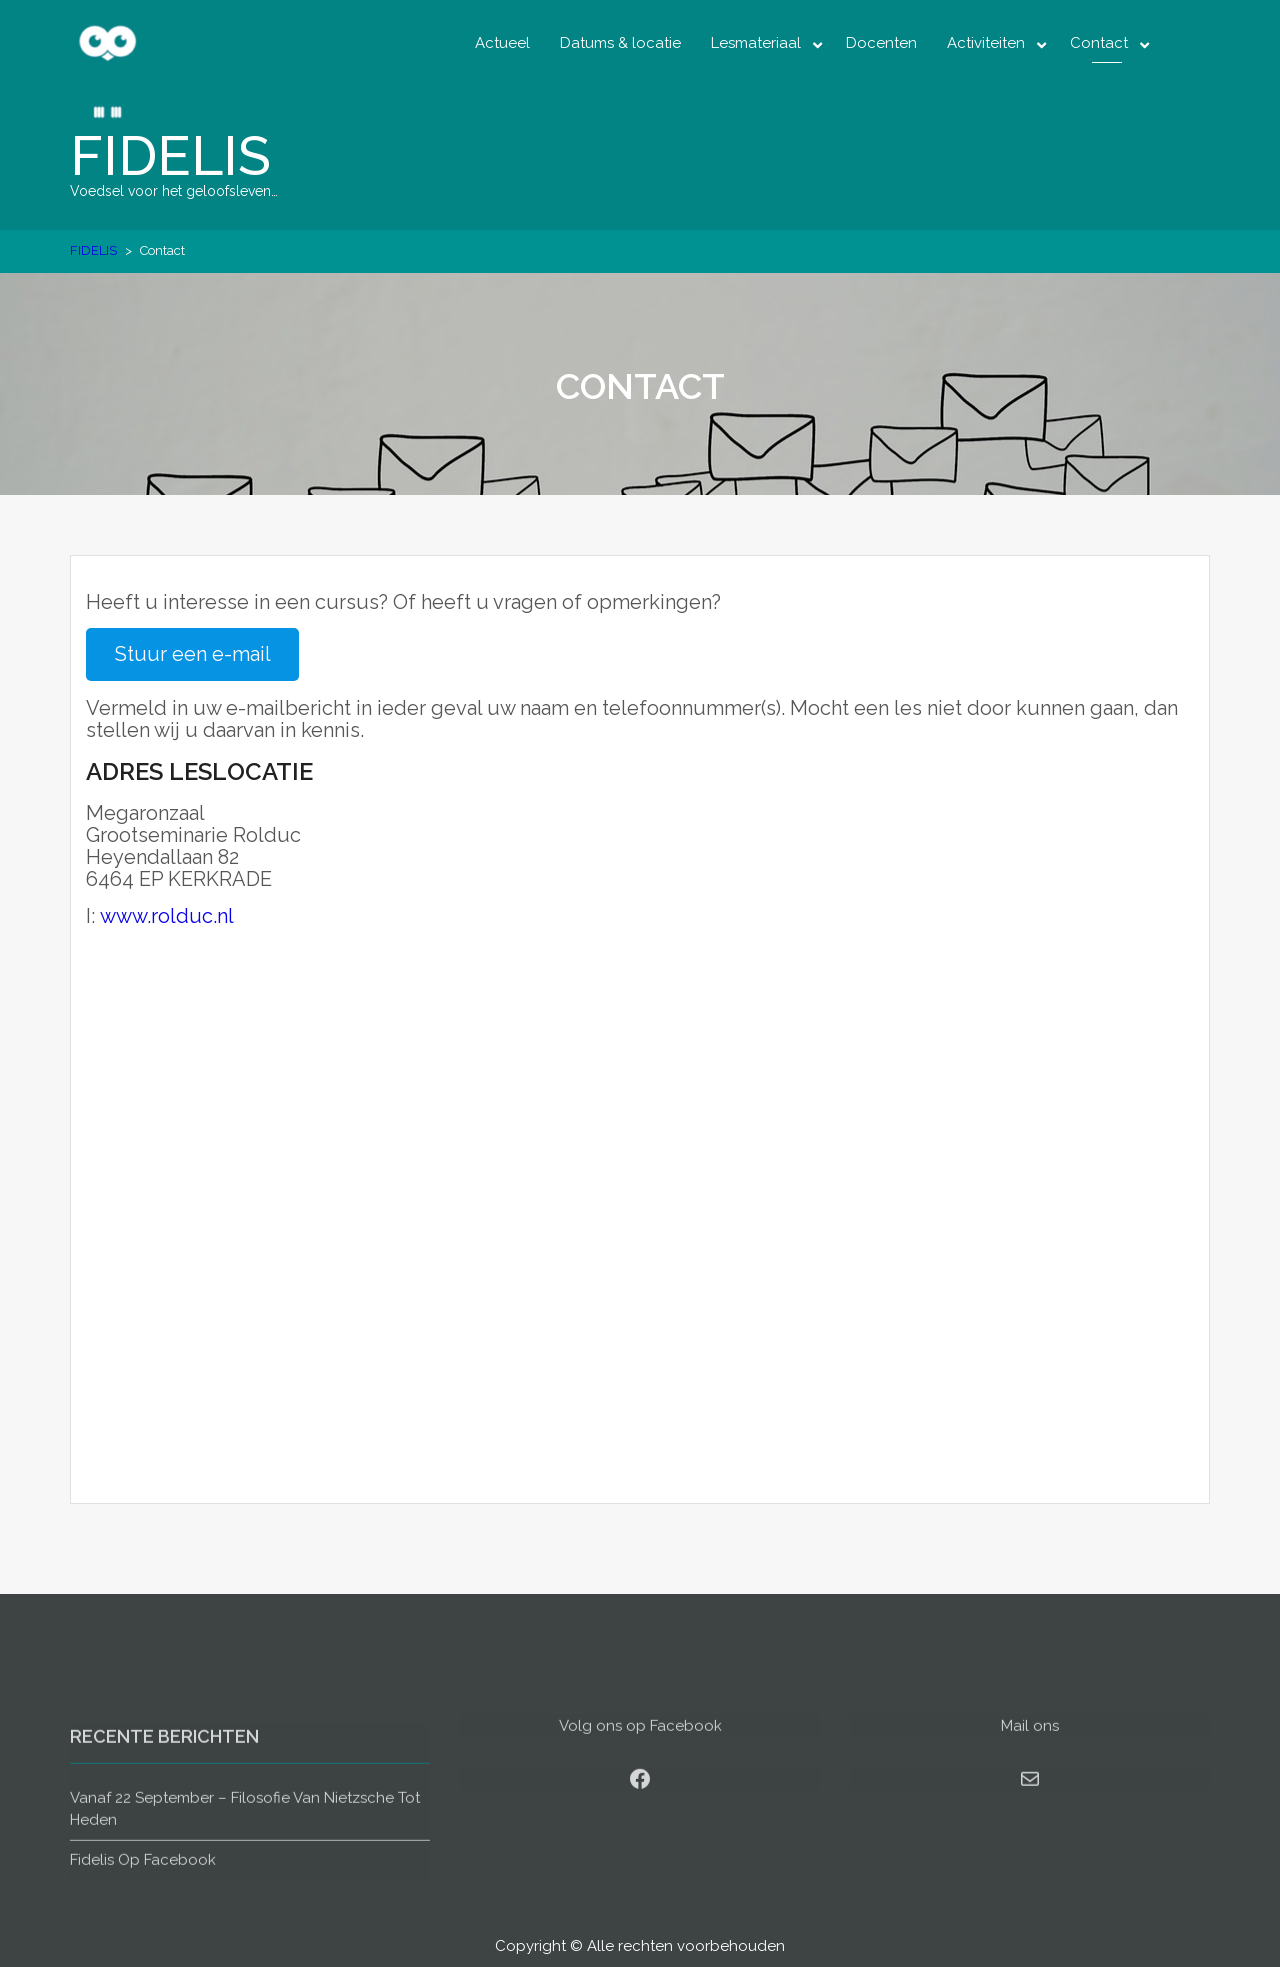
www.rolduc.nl (167, 916)
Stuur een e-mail (193, 654)
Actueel (502, 43)
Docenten (881, 43)
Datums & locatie (620, 43)
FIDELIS (170, 156)
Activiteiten (986, 43)
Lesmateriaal (756, 43)
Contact (1099, 43)
